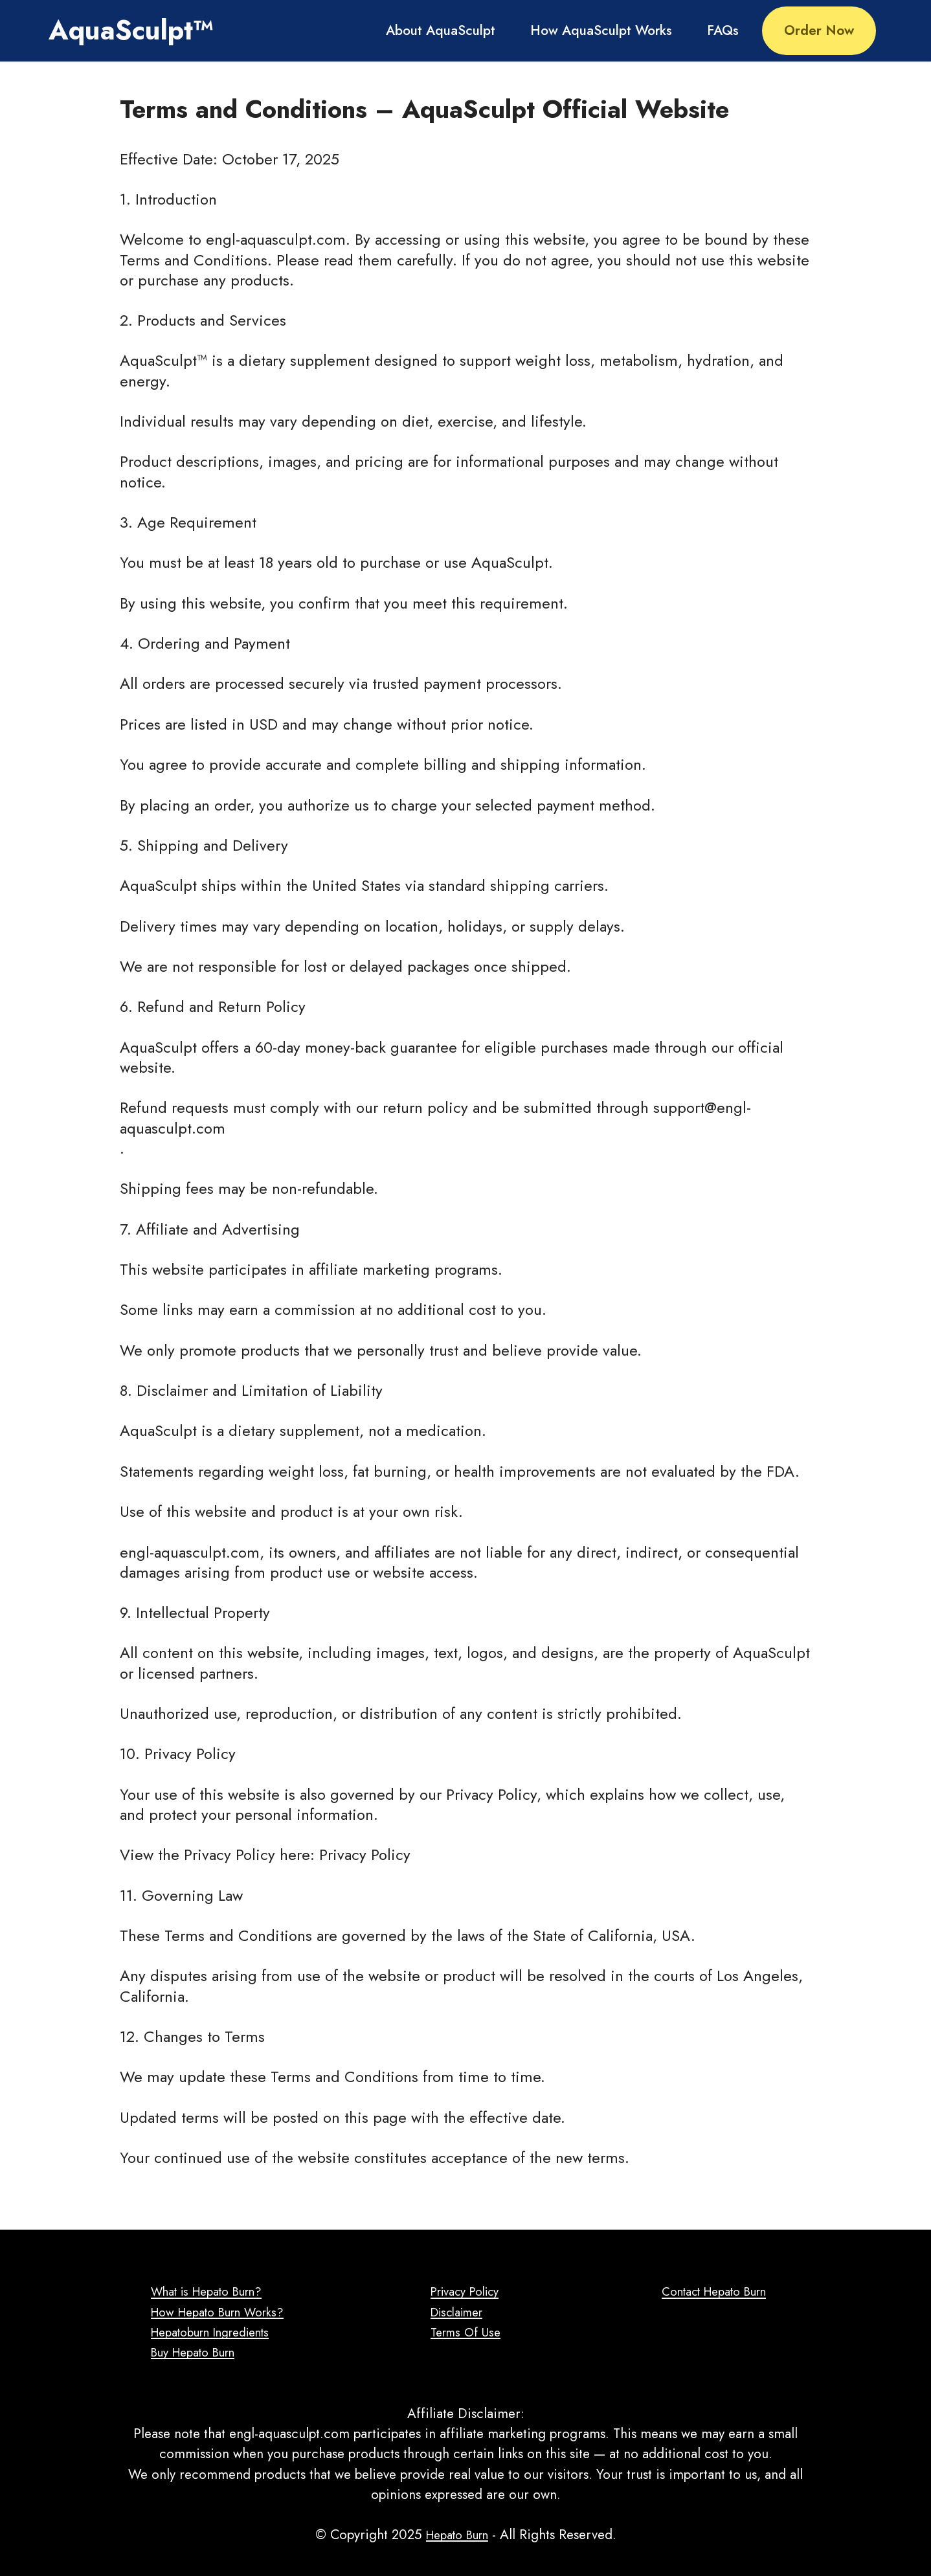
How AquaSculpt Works (601, 30)
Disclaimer (456, 2312)
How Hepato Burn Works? (217, 2312)
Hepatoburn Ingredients (211, 2332)
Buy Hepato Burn (191, 2352)
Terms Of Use (464, 2332)
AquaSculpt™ (131, 30)
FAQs (723, 30)
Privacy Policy (465, 2291)
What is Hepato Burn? (206, 2291)
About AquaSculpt (440, 30)
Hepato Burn (456, 2534)
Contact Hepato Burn (714, 2291)
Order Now (819, 30)
